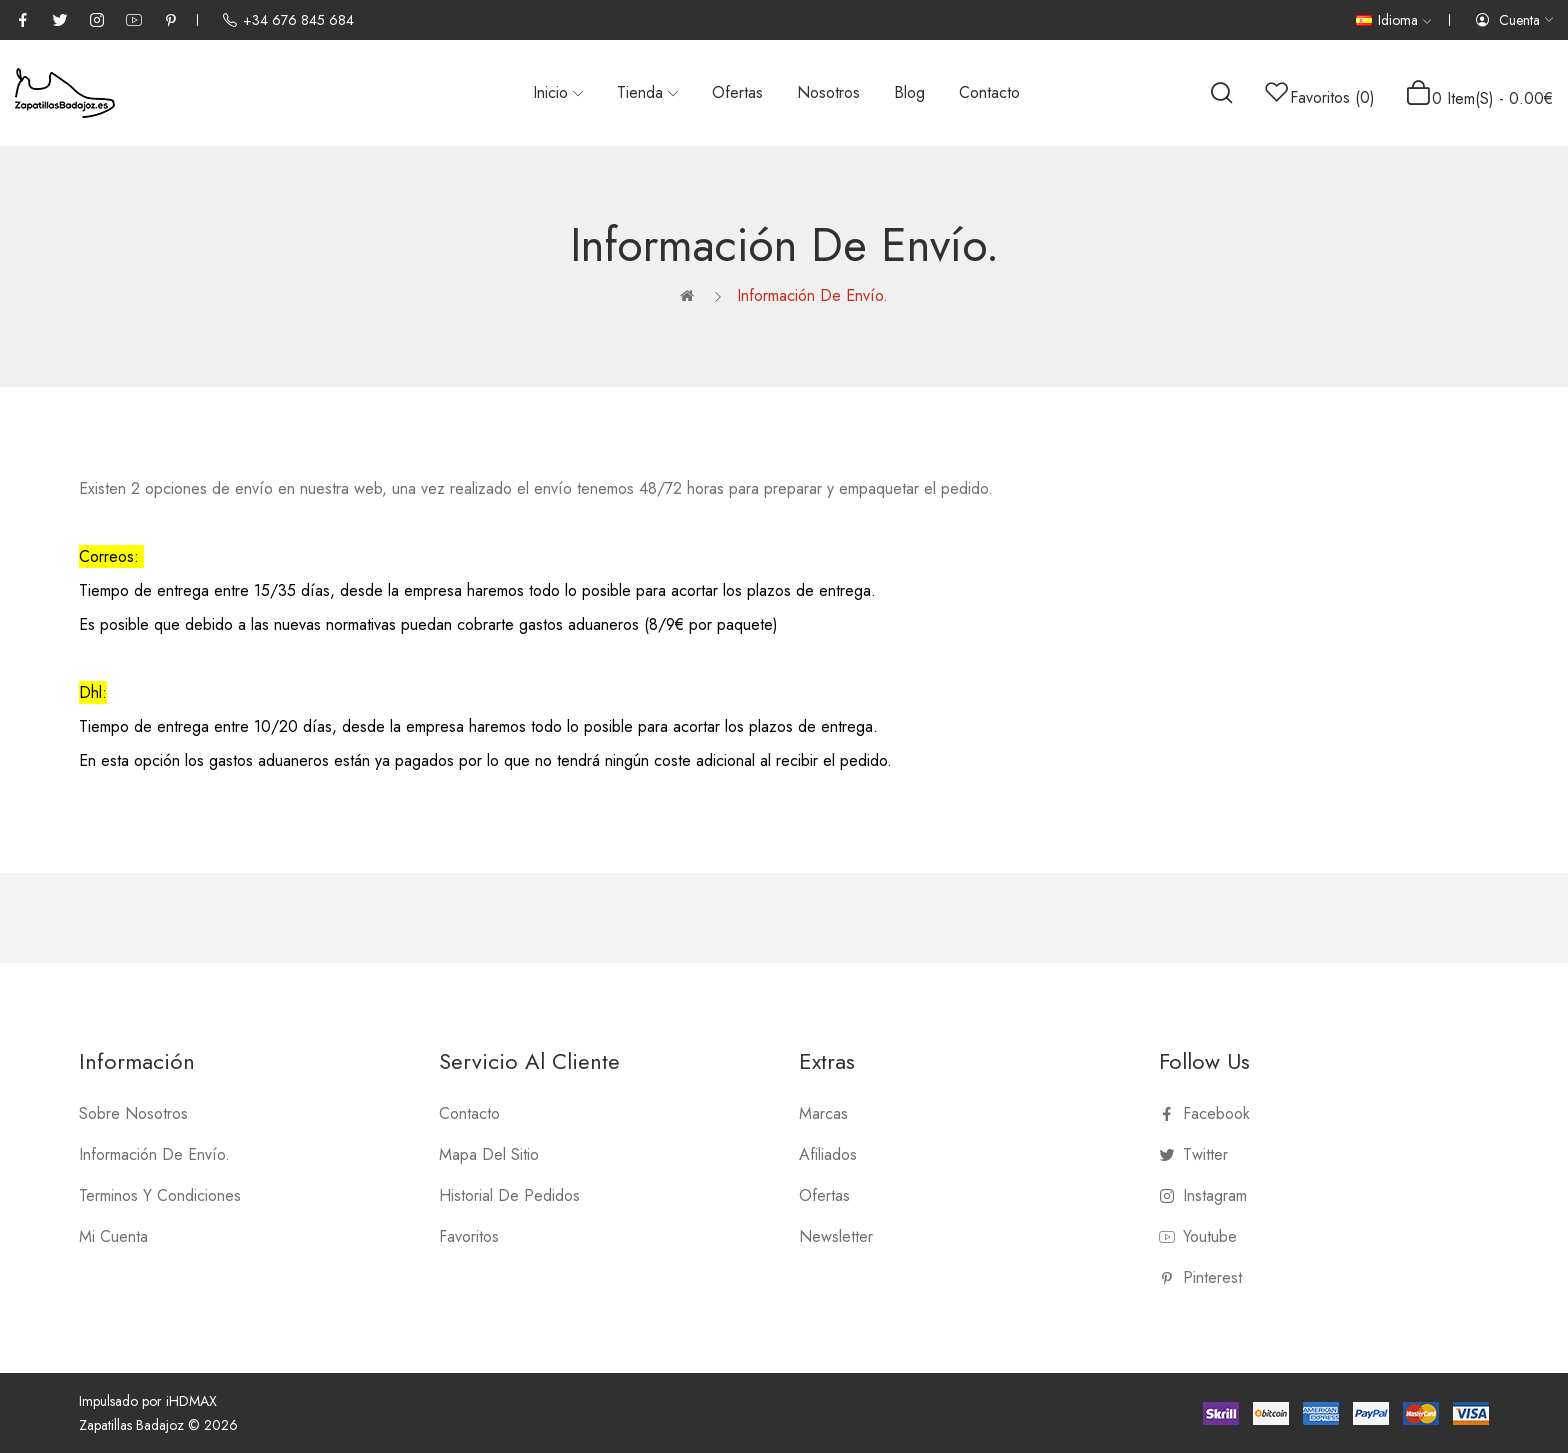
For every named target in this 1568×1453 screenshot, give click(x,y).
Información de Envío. (812, 295)
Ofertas (824, 1195)
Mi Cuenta (113, 1236)
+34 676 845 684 (288, 20)
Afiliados (828, 1154)
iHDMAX (191, 1401)
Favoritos (469, 1236)
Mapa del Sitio (489, 1154)
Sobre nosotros (133, 1113)
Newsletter (836, 1236)
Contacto (469, 1113)
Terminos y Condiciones (160, 1195)
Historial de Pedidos (509, 1195)
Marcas (823, 1113)
